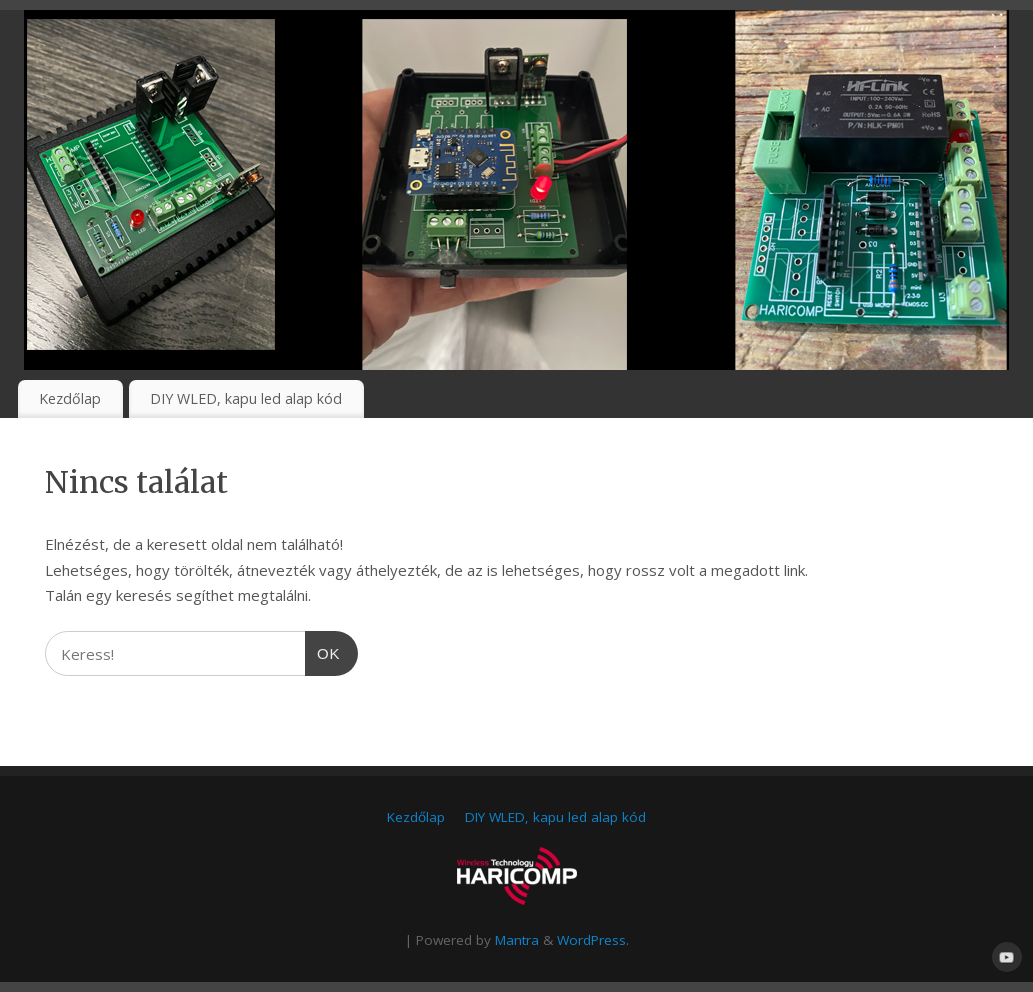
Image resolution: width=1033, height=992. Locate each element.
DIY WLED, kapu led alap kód (246, 398)
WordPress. (593, 940)
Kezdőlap (70, 398)
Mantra (517, 940)
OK (323, 651)
